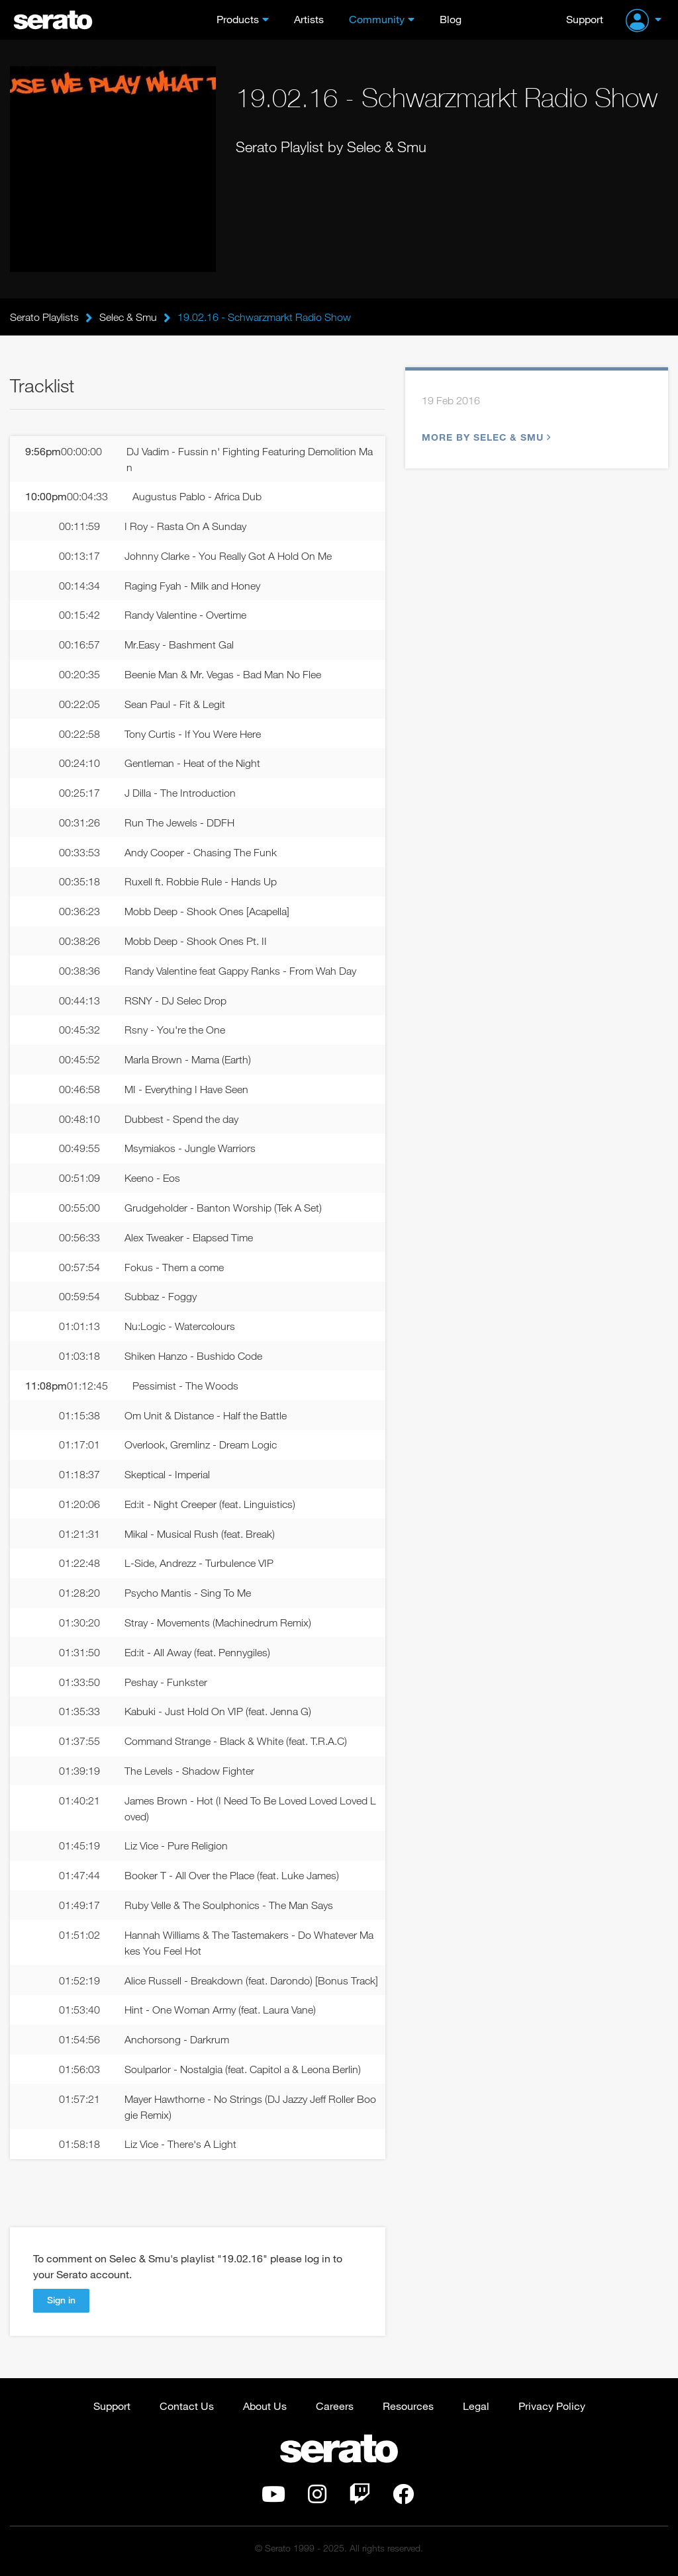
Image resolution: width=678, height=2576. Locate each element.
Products (238, 19)
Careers (335, 2405)
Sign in (61, 2299)
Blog (450, 19)
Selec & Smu (128, 317)
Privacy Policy (551, 2405)
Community (377, 19)
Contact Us (187, 2405)
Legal (476, 2405)
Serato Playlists (44, 317)
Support (584, 19)
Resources (408, 2405)
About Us (265, 2405)
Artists (309, 19)
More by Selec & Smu (485, 437)
